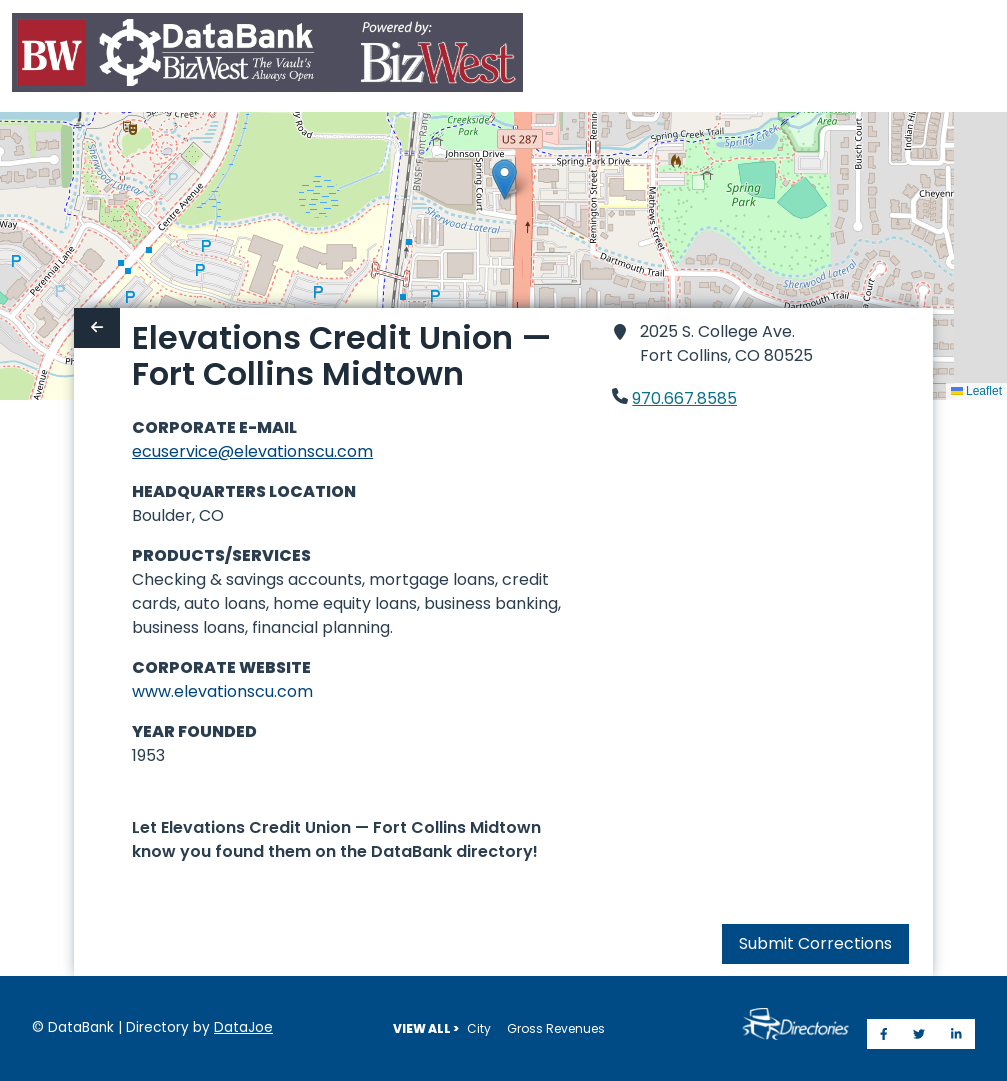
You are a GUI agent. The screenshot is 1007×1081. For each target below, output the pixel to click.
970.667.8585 (684, 398)
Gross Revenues (556, 1028)
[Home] (267, 56)
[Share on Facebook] (884, 1034)
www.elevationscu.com (222, 691)
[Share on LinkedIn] (956, 1034)
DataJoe (243, 1027)
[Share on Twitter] (919, 1034)
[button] (504, 179)
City (479, 1028)
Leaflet (976, 391)
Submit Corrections (815, 943)
